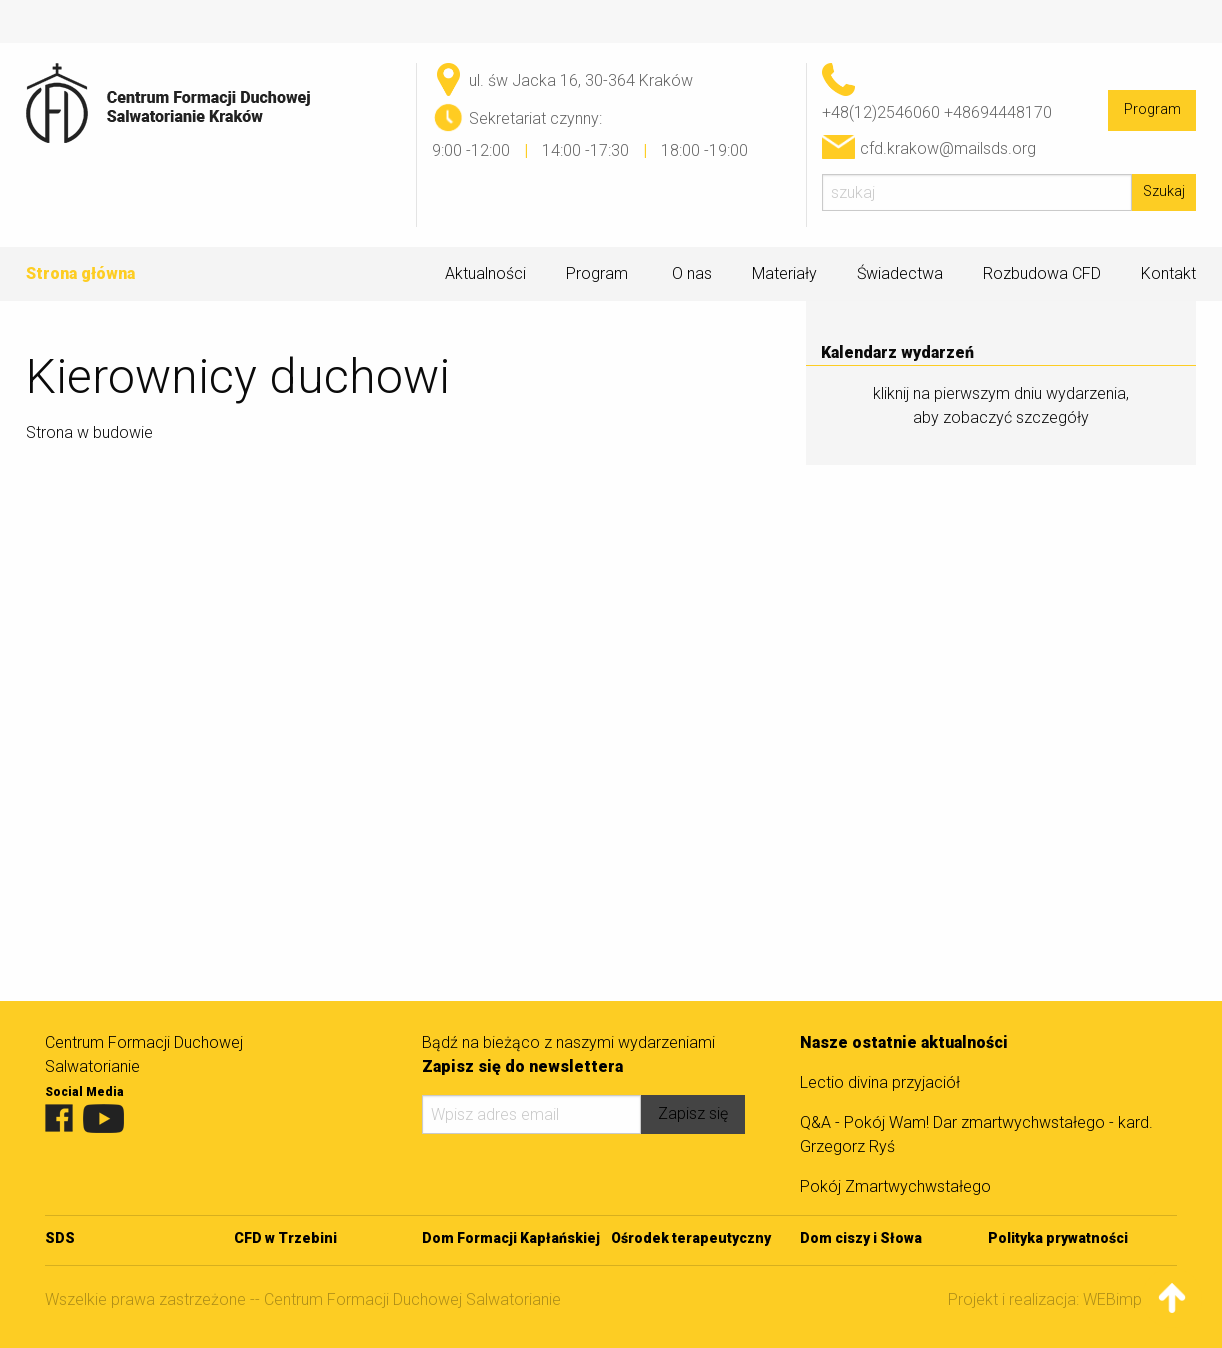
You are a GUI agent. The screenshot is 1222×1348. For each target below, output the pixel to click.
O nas (692, 274)
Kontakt (1168, 273)
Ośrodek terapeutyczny (691, 1238)
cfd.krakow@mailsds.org (948, 148)
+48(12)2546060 (881, 112)
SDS (60, 1238)
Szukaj (1164, 191)
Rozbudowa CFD (1042, 273)
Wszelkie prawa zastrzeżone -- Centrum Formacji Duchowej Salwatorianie (303, 1299)
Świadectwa (900, 273)
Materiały (784, 274)
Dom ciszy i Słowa (861, 1238)
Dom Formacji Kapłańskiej (511, 1238)
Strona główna (80, 273)
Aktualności (485, 273)
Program (1152, 109)
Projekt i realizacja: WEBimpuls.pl (1062, 1299)
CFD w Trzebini (285, 1238)
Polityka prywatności (1058, 1238)
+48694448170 (998, 112)
